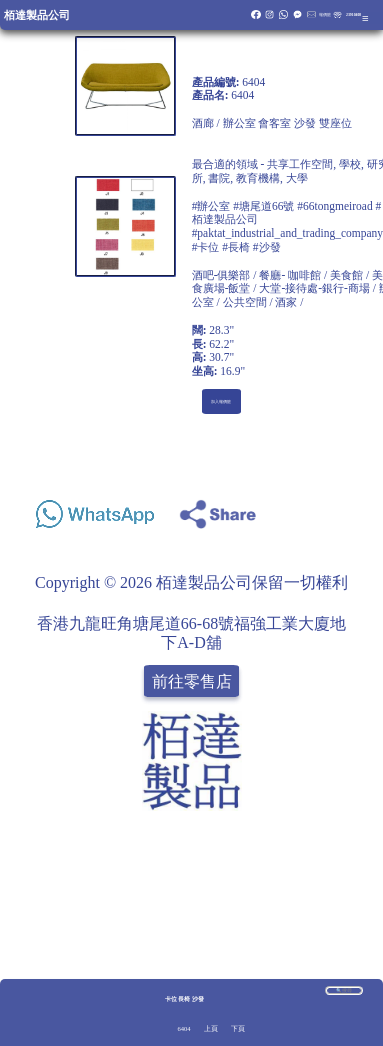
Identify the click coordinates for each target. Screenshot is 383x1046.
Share (350, 508)
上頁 (211, 1028)
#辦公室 (211, 206)
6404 (184, 1028)
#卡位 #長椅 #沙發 (236, 247)
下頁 (238, 1028)
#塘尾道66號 (263, 206)
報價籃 (325, 15)
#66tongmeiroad (334, 206)
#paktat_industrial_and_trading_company (287, 233)
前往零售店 (192, 681)
